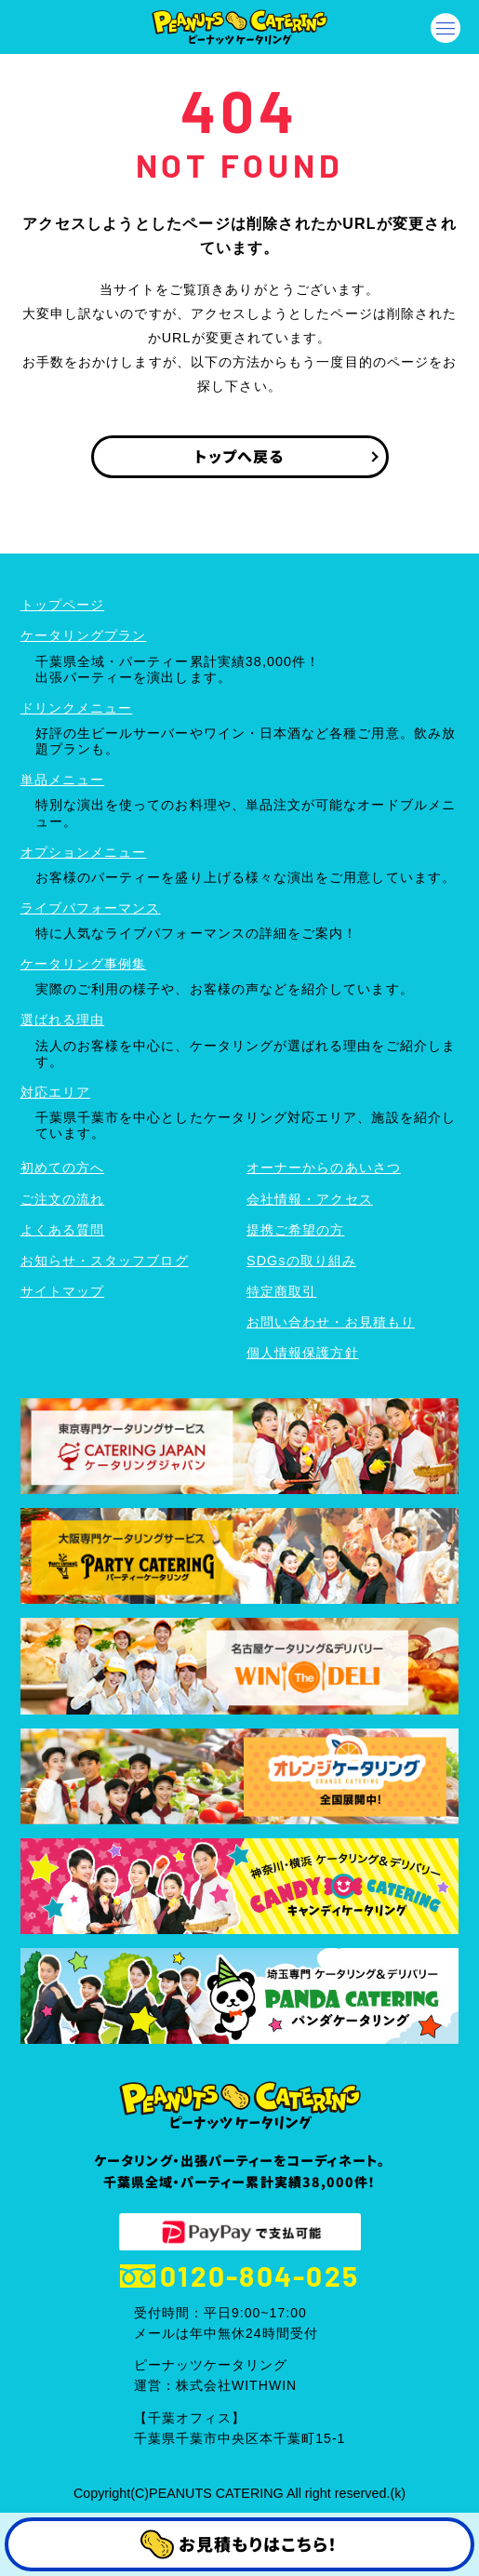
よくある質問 (62, 1229)
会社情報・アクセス (309, 1199)
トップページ (62, 604)
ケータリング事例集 (83, 963)
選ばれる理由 (62, 1019)
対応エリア (55, 1092)
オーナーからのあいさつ (323, 1167)
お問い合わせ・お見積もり (330, 1322)
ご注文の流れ (62, 1199)
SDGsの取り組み (301, 1260)
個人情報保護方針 (302, 1352)
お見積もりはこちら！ (239, 2545)
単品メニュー (62, 779)
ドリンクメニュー (76, 708)
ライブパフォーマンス (90, 908)
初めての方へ (62, 1167)
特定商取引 (281, 1291)
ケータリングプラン (83, 635)
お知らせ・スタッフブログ (104, 1260)
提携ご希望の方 (295, 1229)
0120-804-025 (239, 2276)
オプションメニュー (83, 852)
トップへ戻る (239, 456)
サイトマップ (62, 1291)
